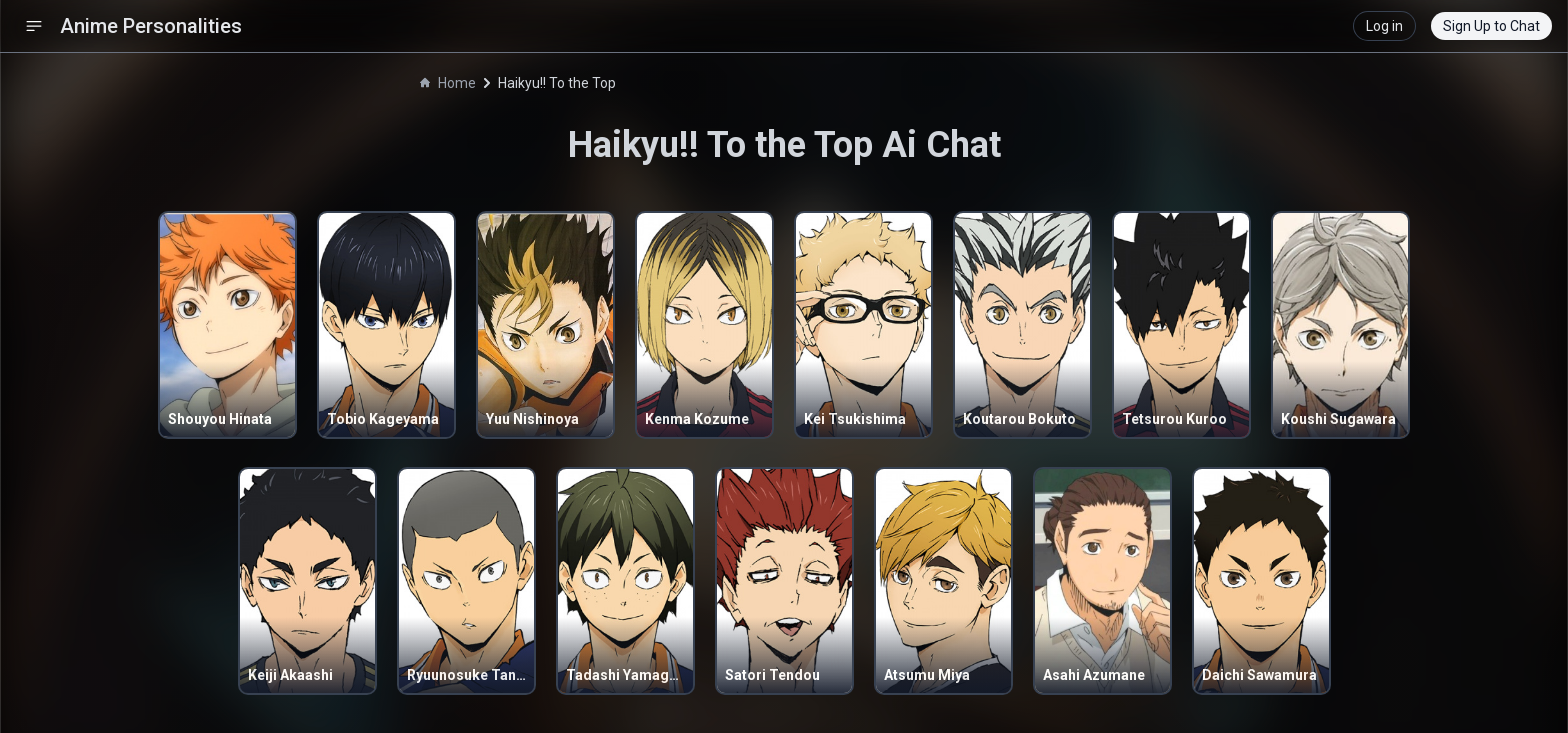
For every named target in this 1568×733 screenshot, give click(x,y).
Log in (1384, 26)
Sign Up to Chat (1491, 26)
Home (448, 83)
